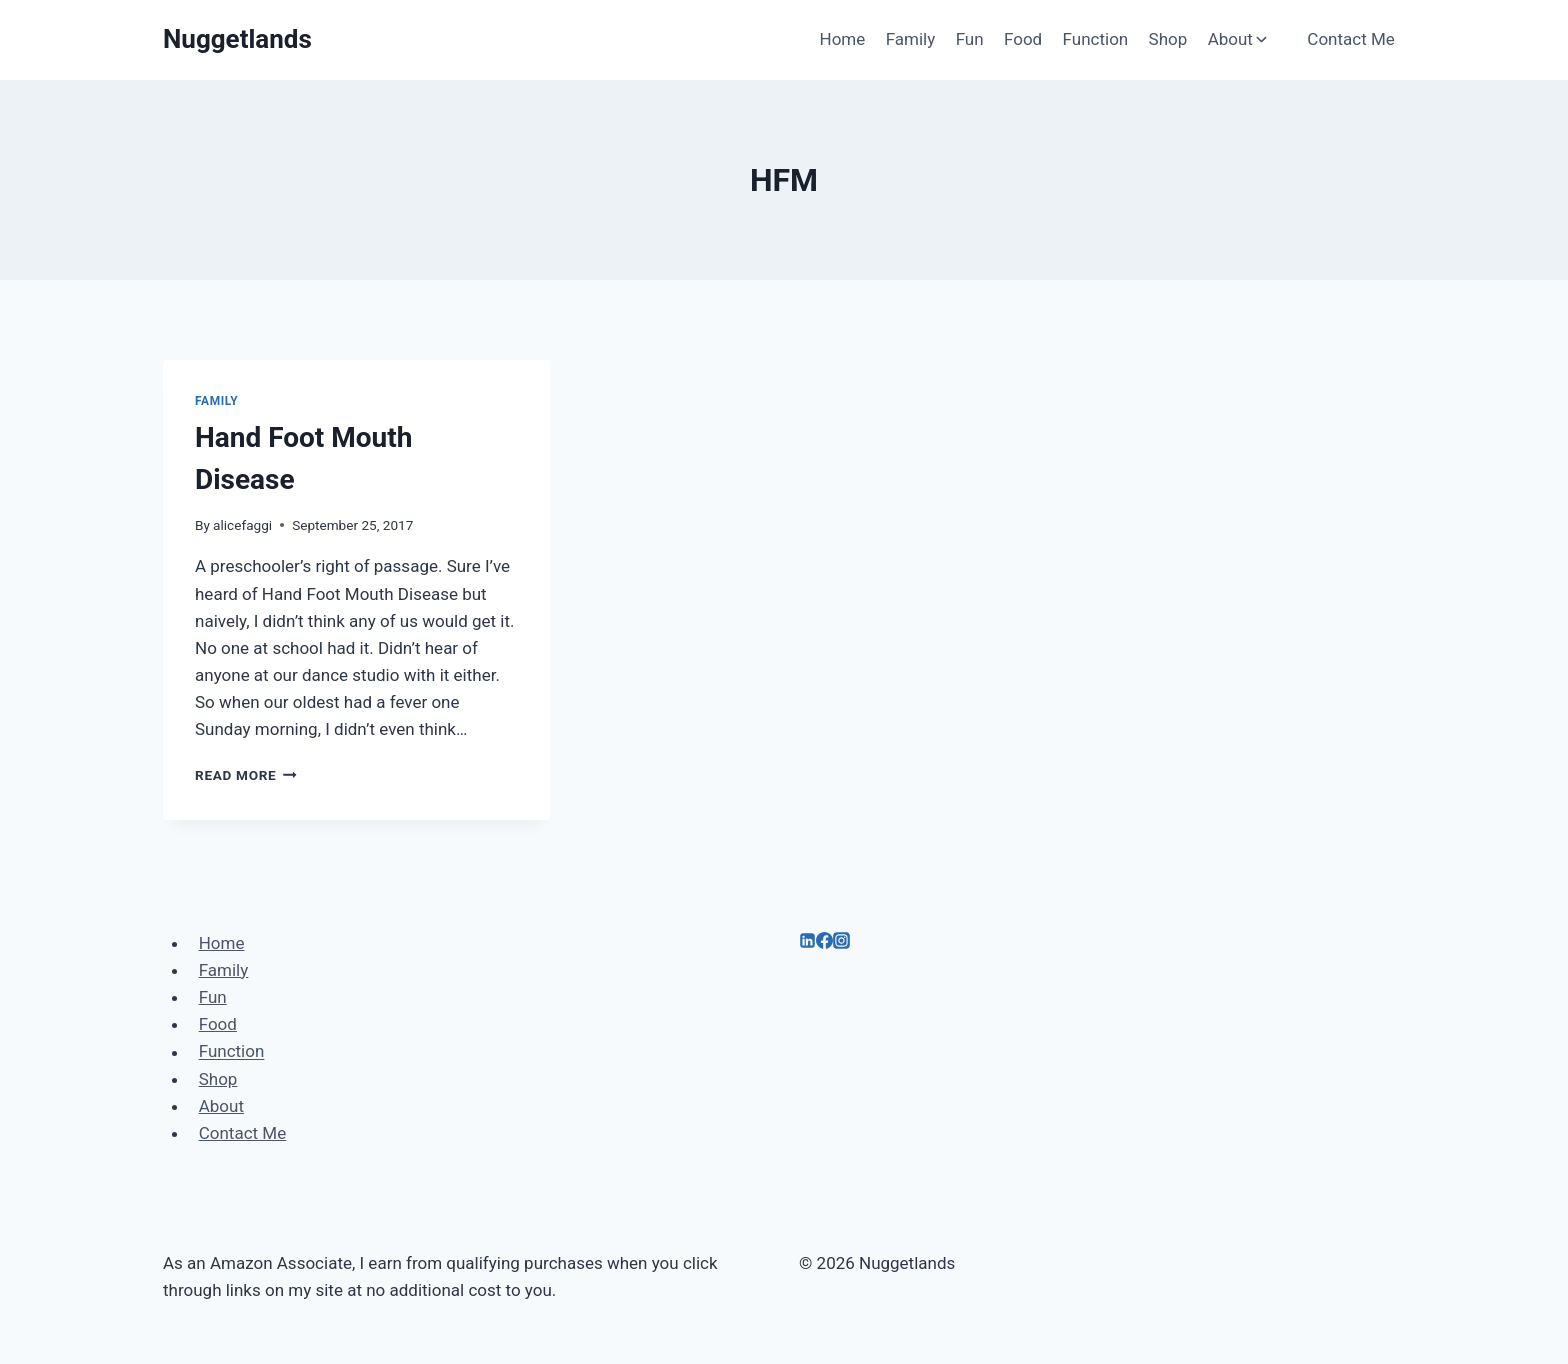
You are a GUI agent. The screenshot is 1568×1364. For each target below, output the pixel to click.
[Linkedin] (807, 943)
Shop (1168, 39)
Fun (970, 39)
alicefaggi (242, 525)
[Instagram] (841, 943)
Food (1023, 39)
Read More (246, 775)
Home (843, 39)
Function (1096, 39)
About (221, 1106)
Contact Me (1351, 39)
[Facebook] (824, 943)
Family (911, 39)
